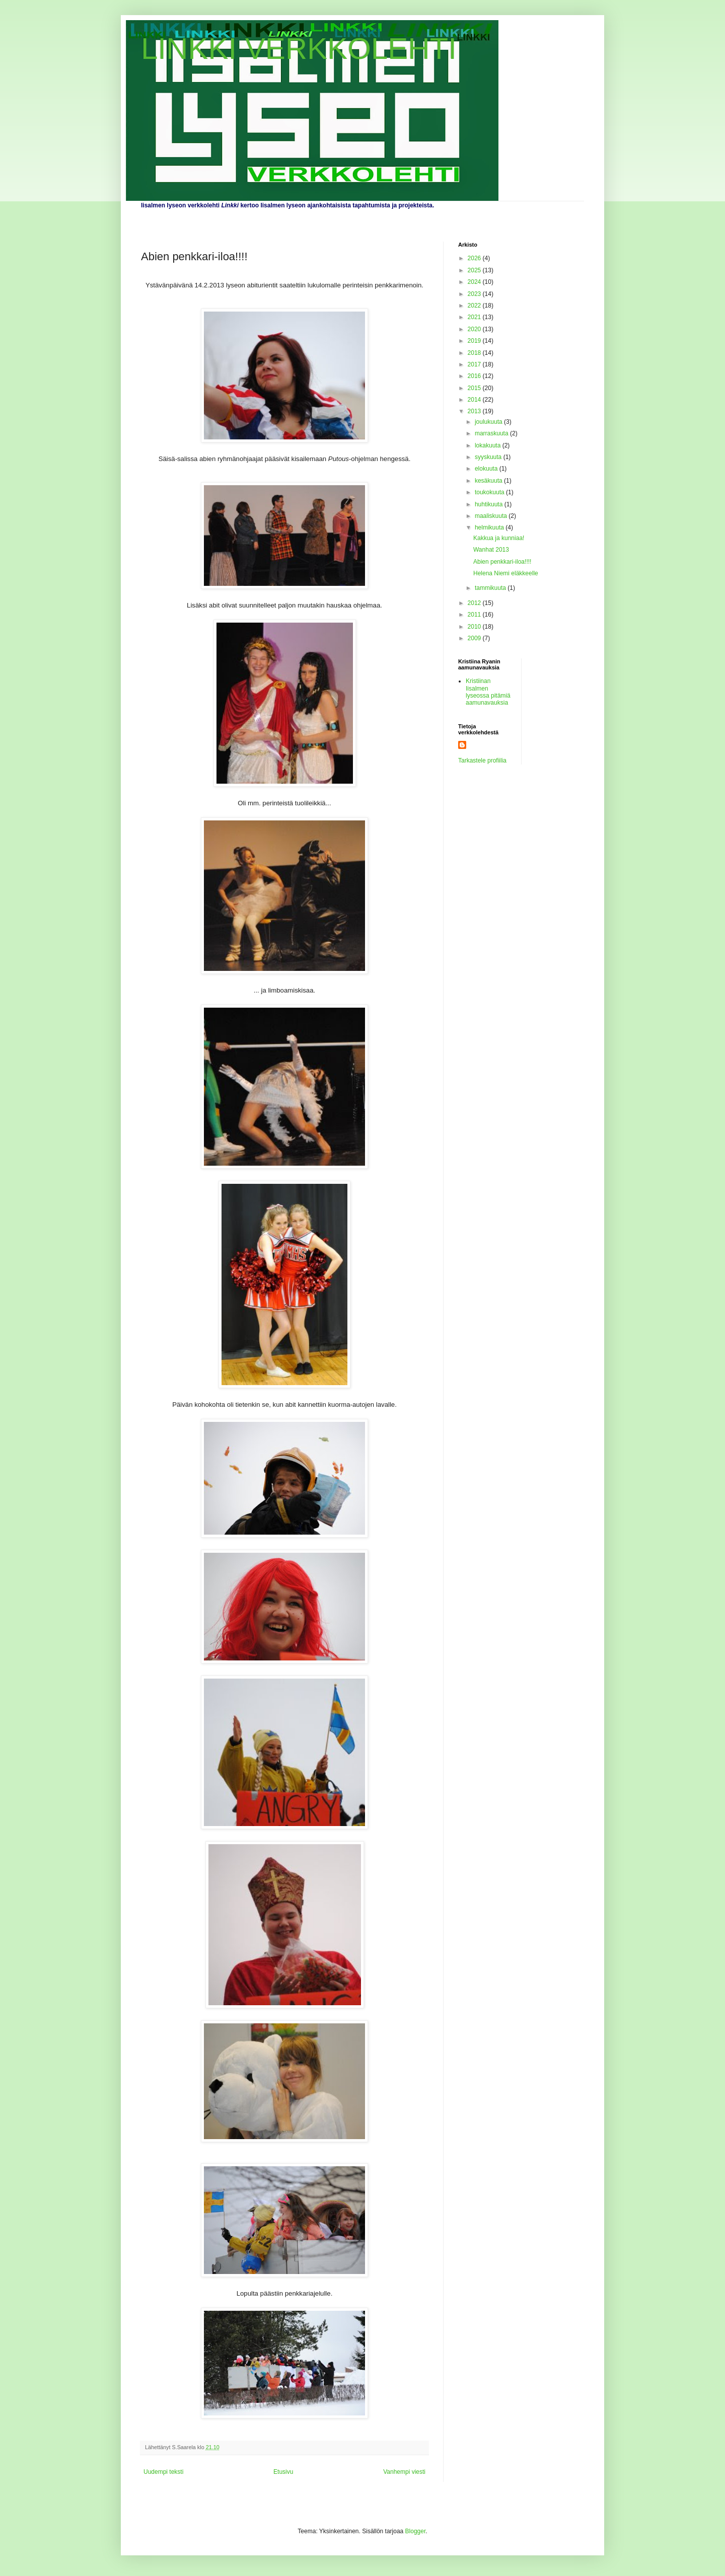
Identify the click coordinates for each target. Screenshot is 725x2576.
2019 (475, 340)
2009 (475, 638)
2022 (475, 305)
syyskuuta (489, 457)
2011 (475, 614)
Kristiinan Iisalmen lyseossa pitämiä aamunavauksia (488, 691)
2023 (475, 293)
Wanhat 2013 (491, 549)
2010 (475, 626)
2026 (475, 258)
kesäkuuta (489, 480)
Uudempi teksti (163, 2471)
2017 (475, 364)
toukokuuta (490, 492)
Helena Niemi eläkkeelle (505, 573)
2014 (475, 399)
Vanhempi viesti (404, 2471)
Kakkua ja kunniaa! (498, 538)
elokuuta (487, 468)
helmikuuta (490, 527)
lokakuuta (488, 445)
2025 (475, 270)
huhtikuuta (489, 504)
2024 (475, 281)
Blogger (415, 2531)
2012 (475, 603)
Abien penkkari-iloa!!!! (502, 561)
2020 (475, 329)
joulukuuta (489, 421)
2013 (475, 411)
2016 (475, 376)
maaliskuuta (492, 515)
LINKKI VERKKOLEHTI (299, 48)
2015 (475, 388)
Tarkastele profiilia (482, 760)
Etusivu (283, 2471)
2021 (475, 317)
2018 (475, 352)
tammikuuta (491, 587)
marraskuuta (492, 433)
